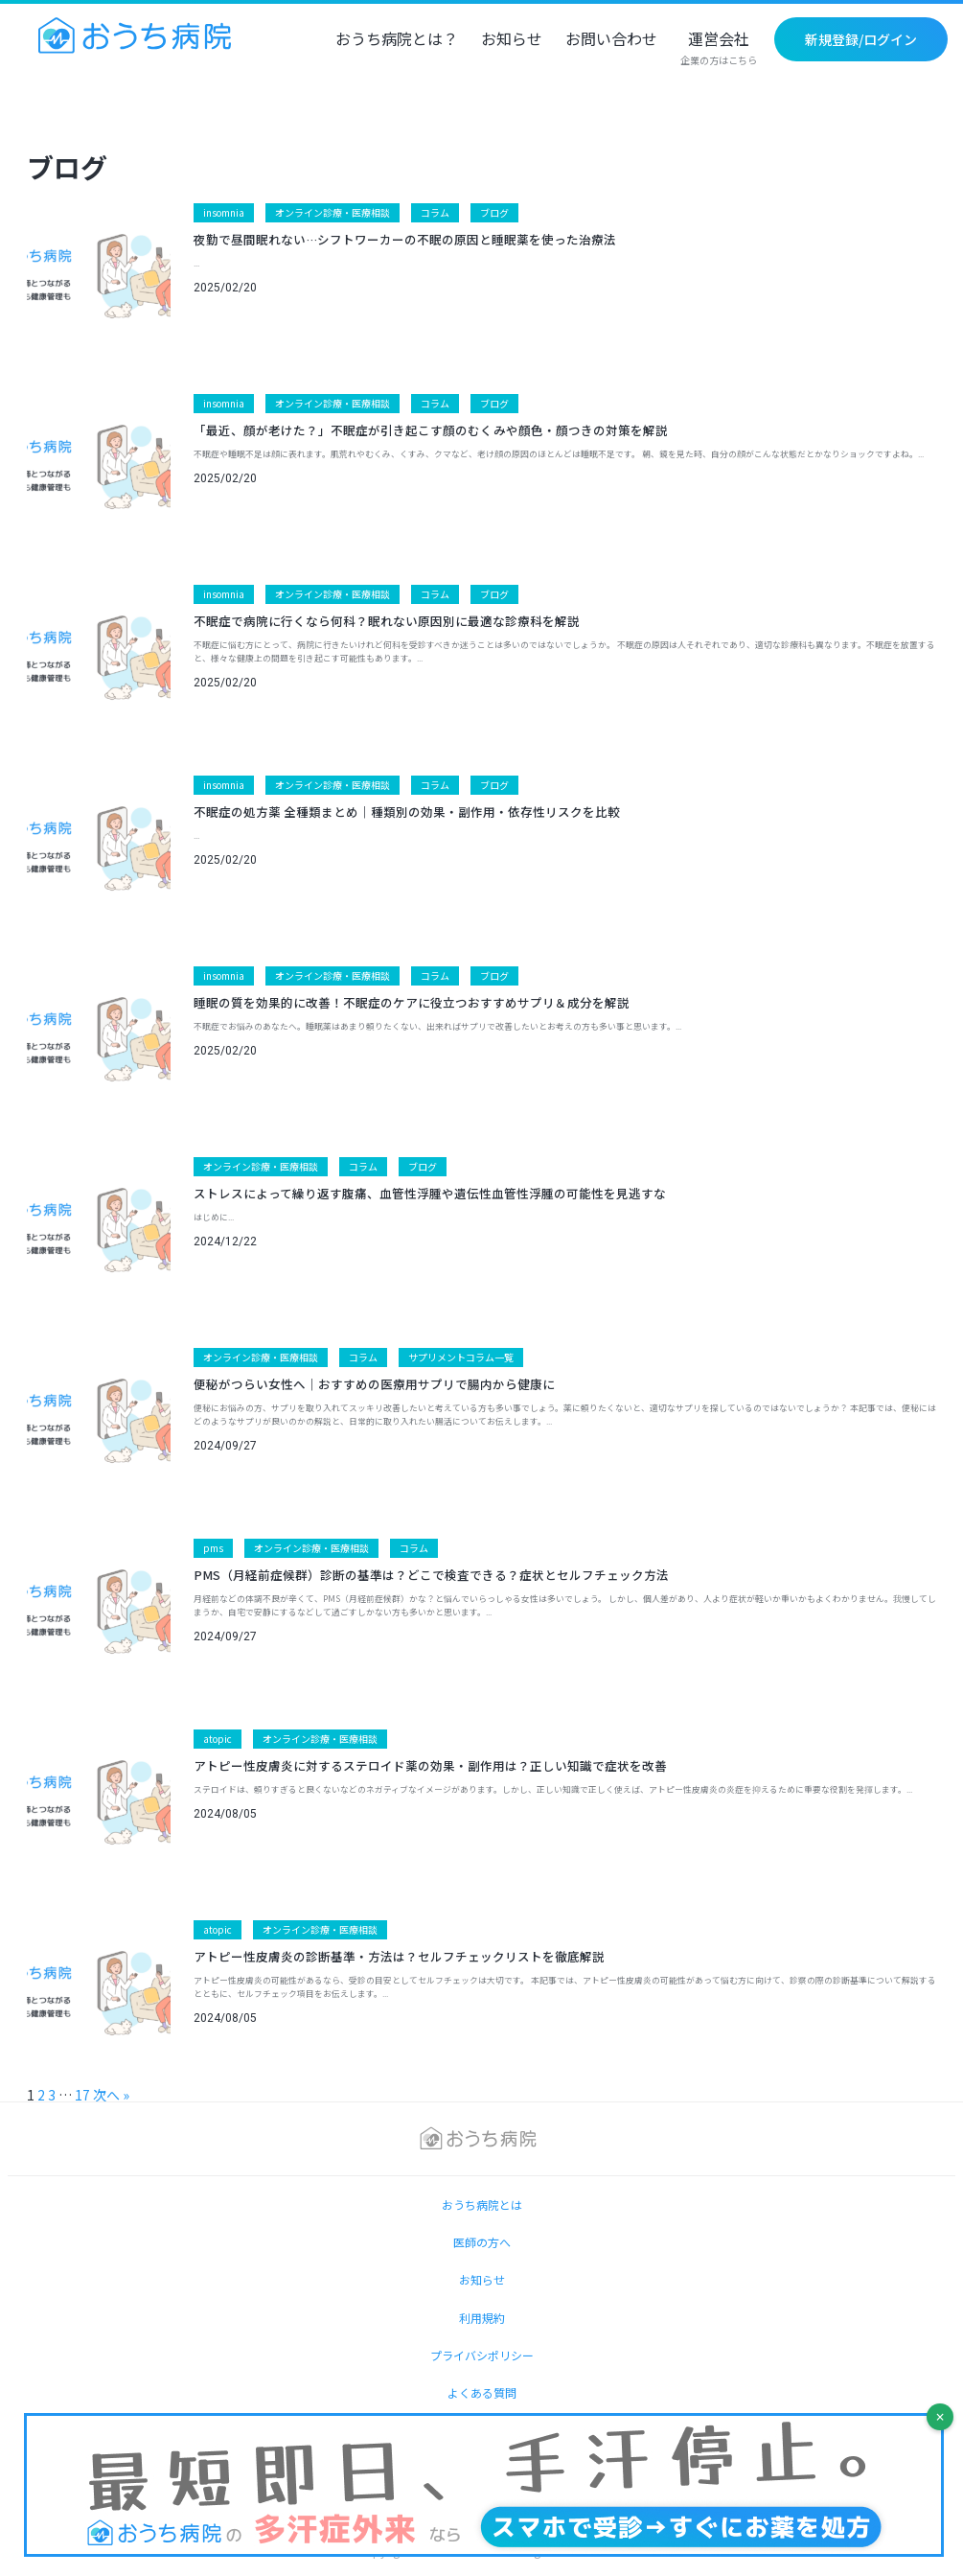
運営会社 (718, 49)
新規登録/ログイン (861, 39)
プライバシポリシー (482, 2355)
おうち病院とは (482, 2204)
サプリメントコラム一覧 (461, 1357)
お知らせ (511, 40)
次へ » (111, 2094)
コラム (435, 212)
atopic (217, 1738)
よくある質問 (481, 2392)
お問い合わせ (611, 40)
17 (82, 2094)
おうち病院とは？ (396, 40)
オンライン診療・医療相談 (332, 212)
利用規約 (482, 2317)
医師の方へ (482, 2242)
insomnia (223, 212)
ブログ (494, 212)
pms (213, 1548)
